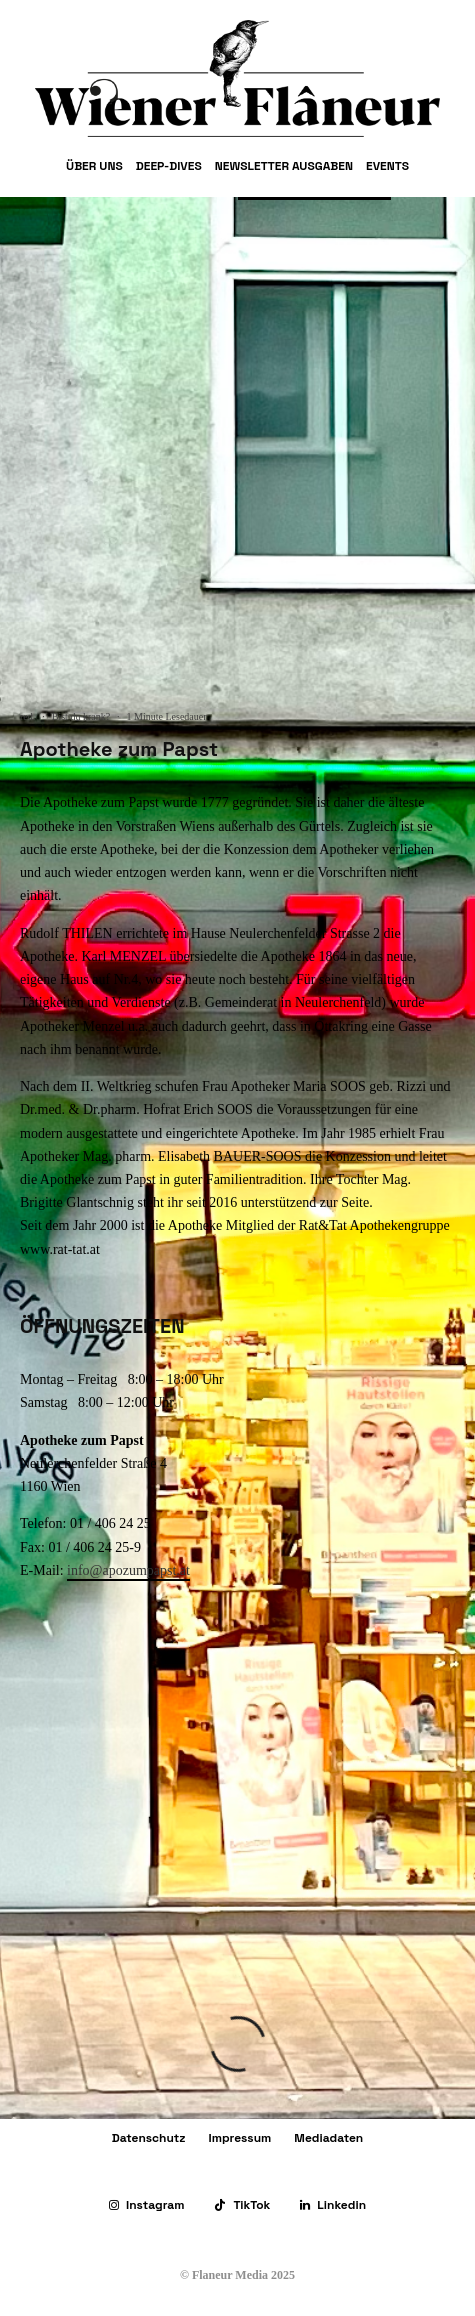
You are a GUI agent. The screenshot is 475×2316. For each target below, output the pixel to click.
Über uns (94, 166)
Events (387, 166)
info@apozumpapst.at (128, 1570)
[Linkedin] (333, 2205)
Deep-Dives (169, 166)
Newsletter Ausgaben (284, 166)
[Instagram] (146, 2205)
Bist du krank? (81, 716)
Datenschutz (149, 2138)
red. (27, 716)
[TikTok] (242, 2205)
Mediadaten (328, 2138)
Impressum (240, 2138)
